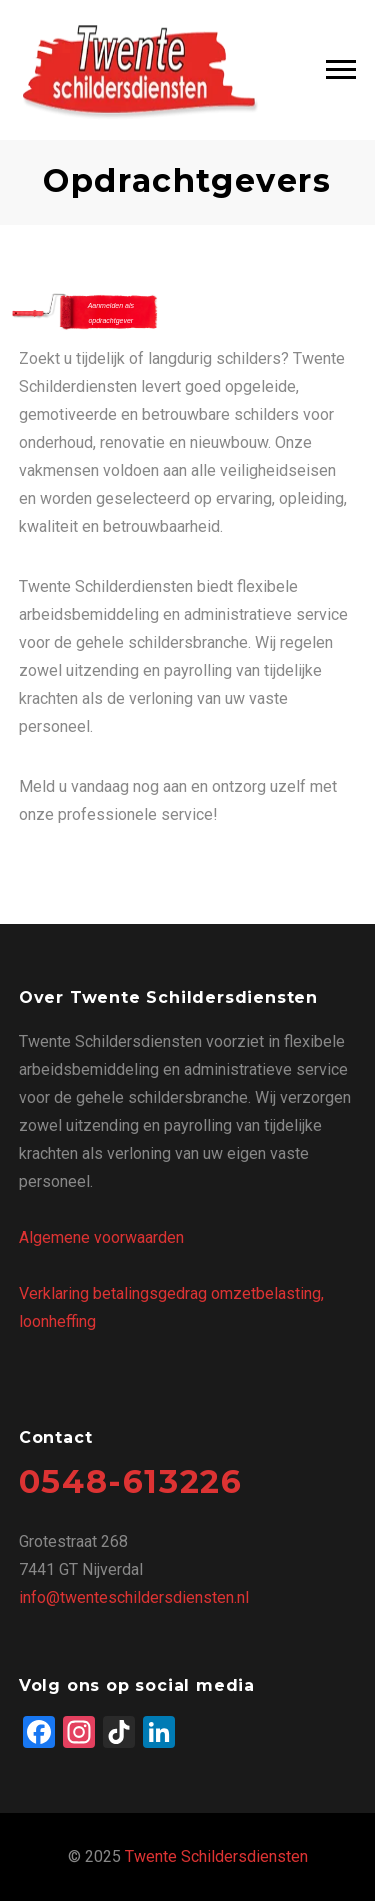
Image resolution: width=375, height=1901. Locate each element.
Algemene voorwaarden (101, 1237)
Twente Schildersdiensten (216, 1856)
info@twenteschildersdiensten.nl (134, 1597)
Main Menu (341, 69)
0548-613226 (131, 1481)
